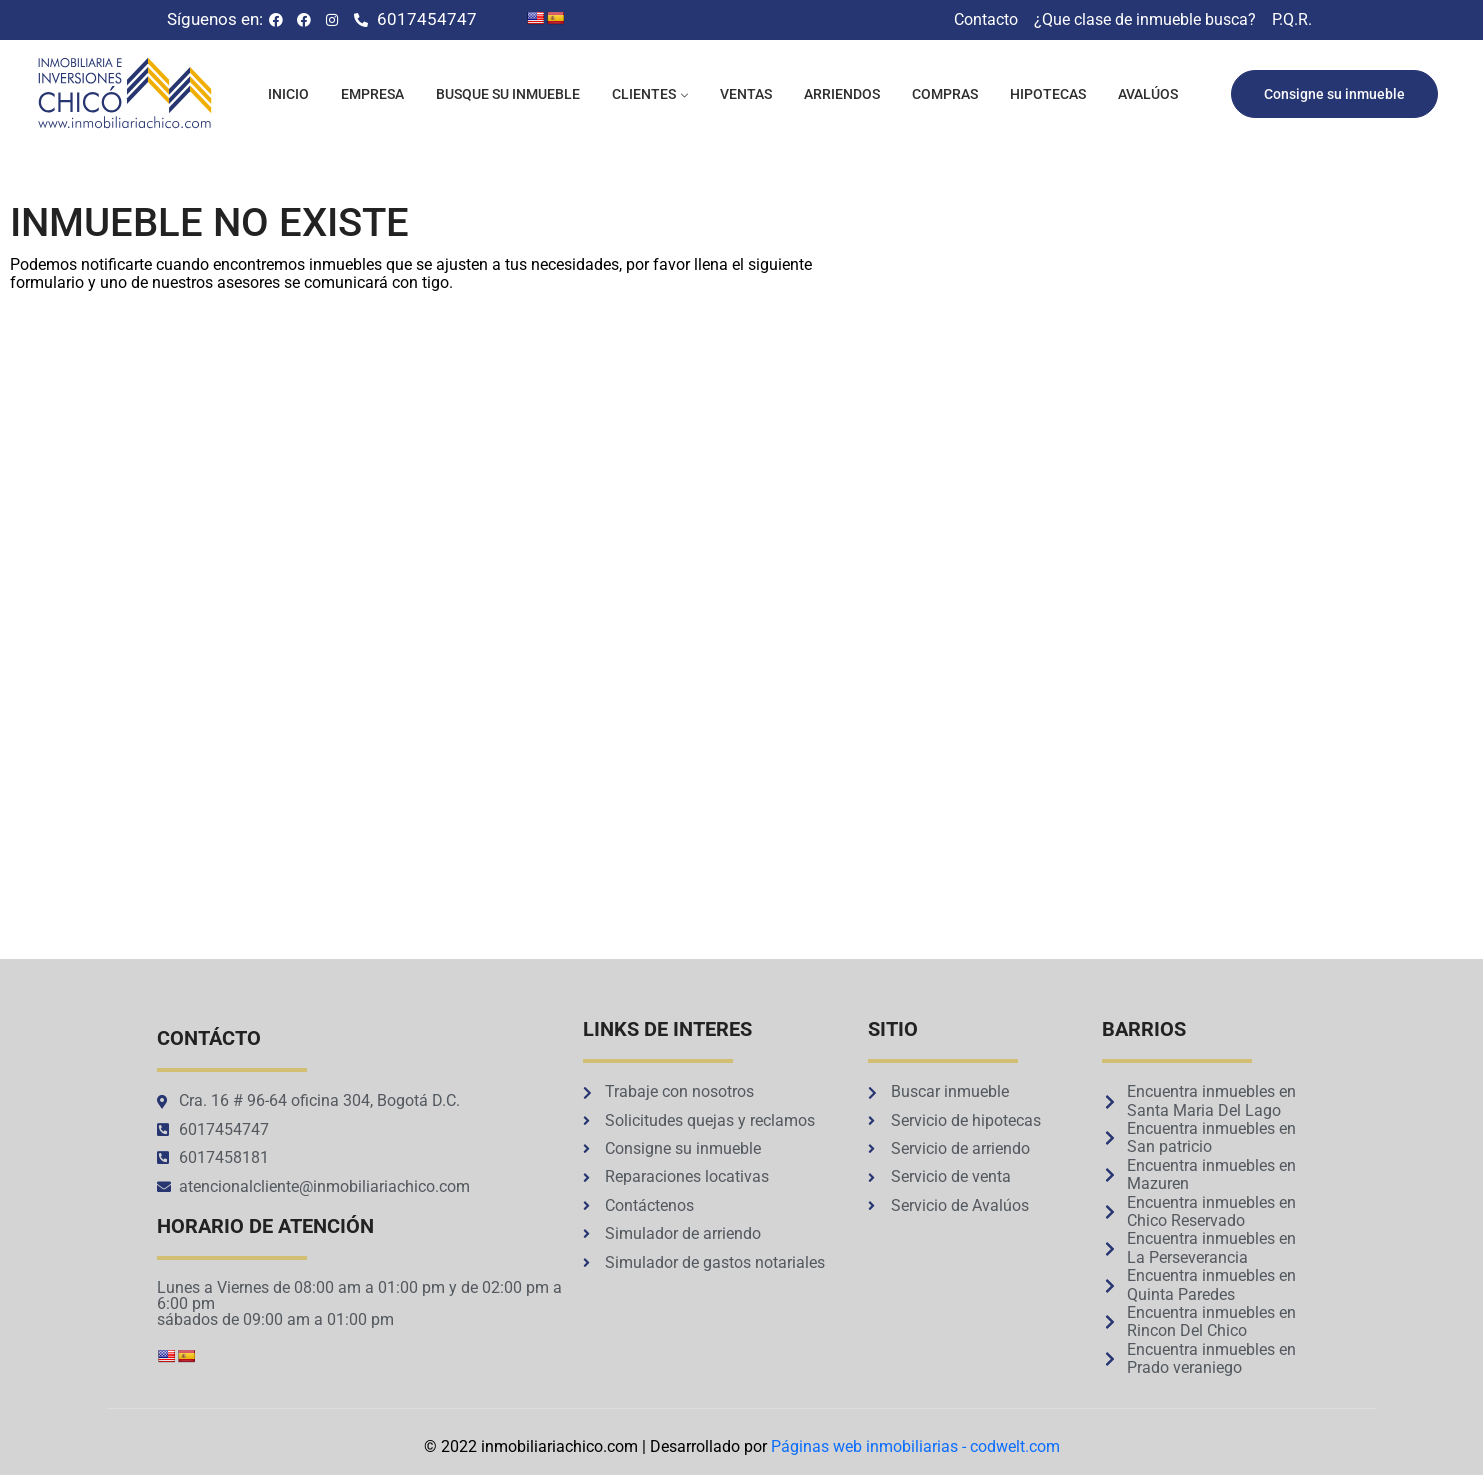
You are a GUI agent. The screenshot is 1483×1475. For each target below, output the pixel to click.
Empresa (372, 94)
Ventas (746, 94)
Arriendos (842, 94)
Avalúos (1148, 94)
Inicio (288, 94)
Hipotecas (1048, 94)
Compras (945, 94)
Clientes (644, 94)
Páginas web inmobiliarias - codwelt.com (915, 1446)
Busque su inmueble (508, 94)
